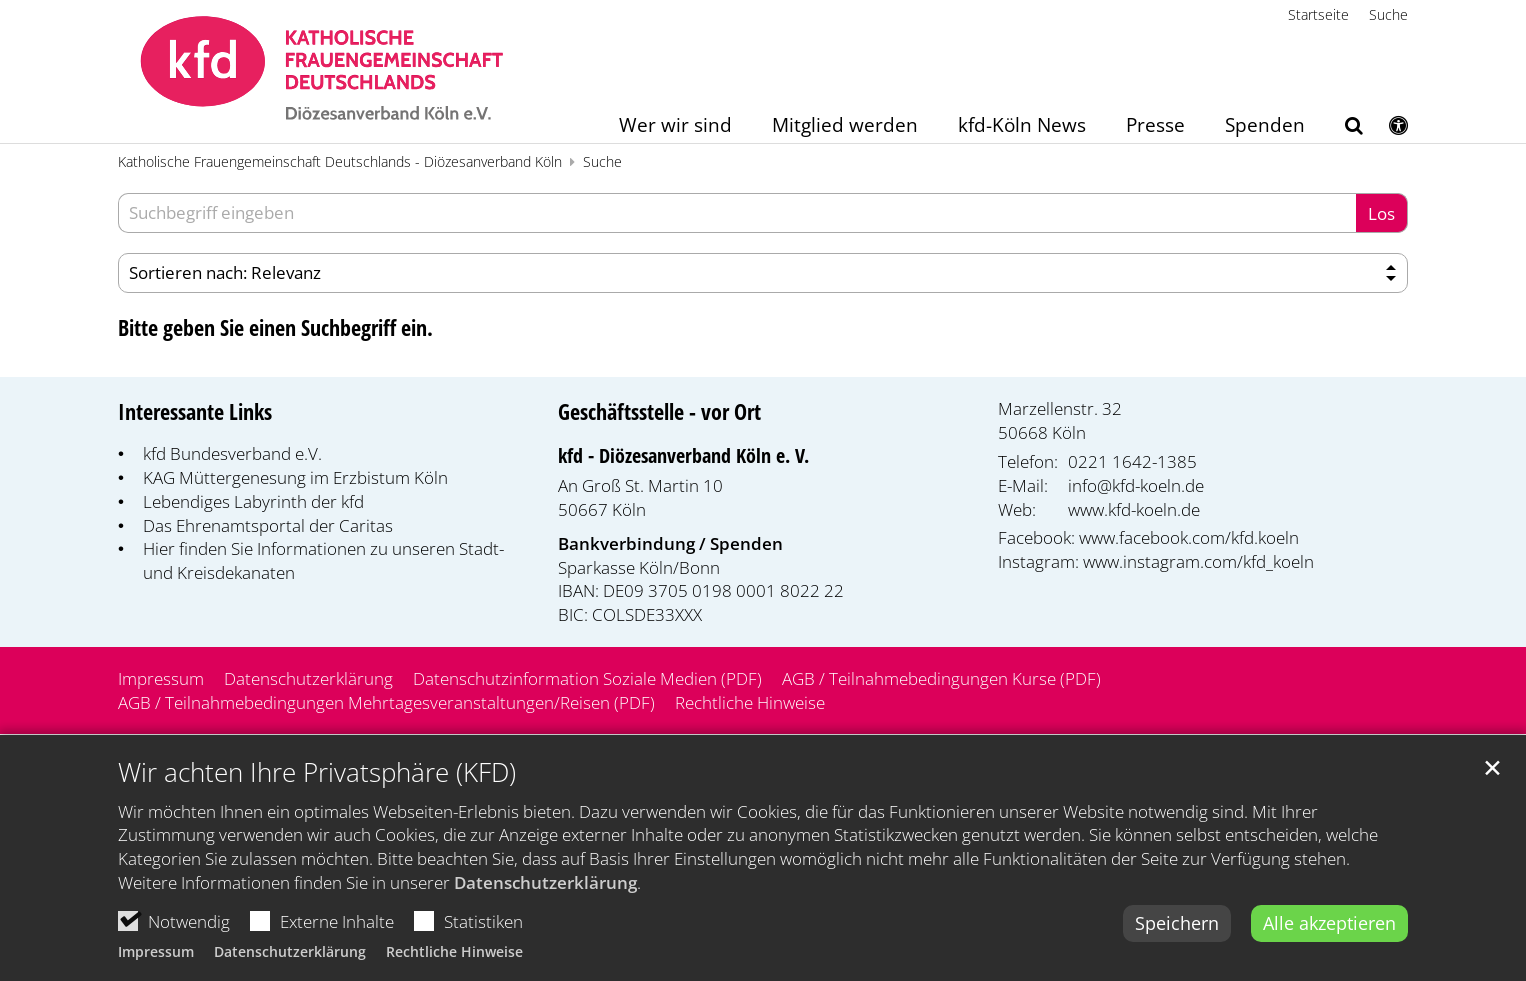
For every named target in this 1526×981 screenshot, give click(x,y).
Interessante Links (195, 411)
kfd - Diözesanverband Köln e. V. (683, 455)
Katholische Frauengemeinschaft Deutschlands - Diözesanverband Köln (340, 161)
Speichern (1177, 947)
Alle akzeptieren (1329, 947)
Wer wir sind (675, 126)
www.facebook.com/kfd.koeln (1189, 537)
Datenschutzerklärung (545, 906)
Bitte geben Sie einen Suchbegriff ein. (275, 327)
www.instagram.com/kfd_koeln (1198, 561)
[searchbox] (737, 213)
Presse (1155, 126)
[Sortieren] (763, 273)
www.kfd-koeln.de (1134, 509)
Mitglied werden (845, 126)
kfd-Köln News (1022, 126)
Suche (602, 161)
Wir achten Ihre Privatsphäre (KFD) (317, 796)
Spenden (1265, 126)
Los (1381, 213)
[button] (1341, 129)
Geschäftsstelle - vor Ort (659, 411)
